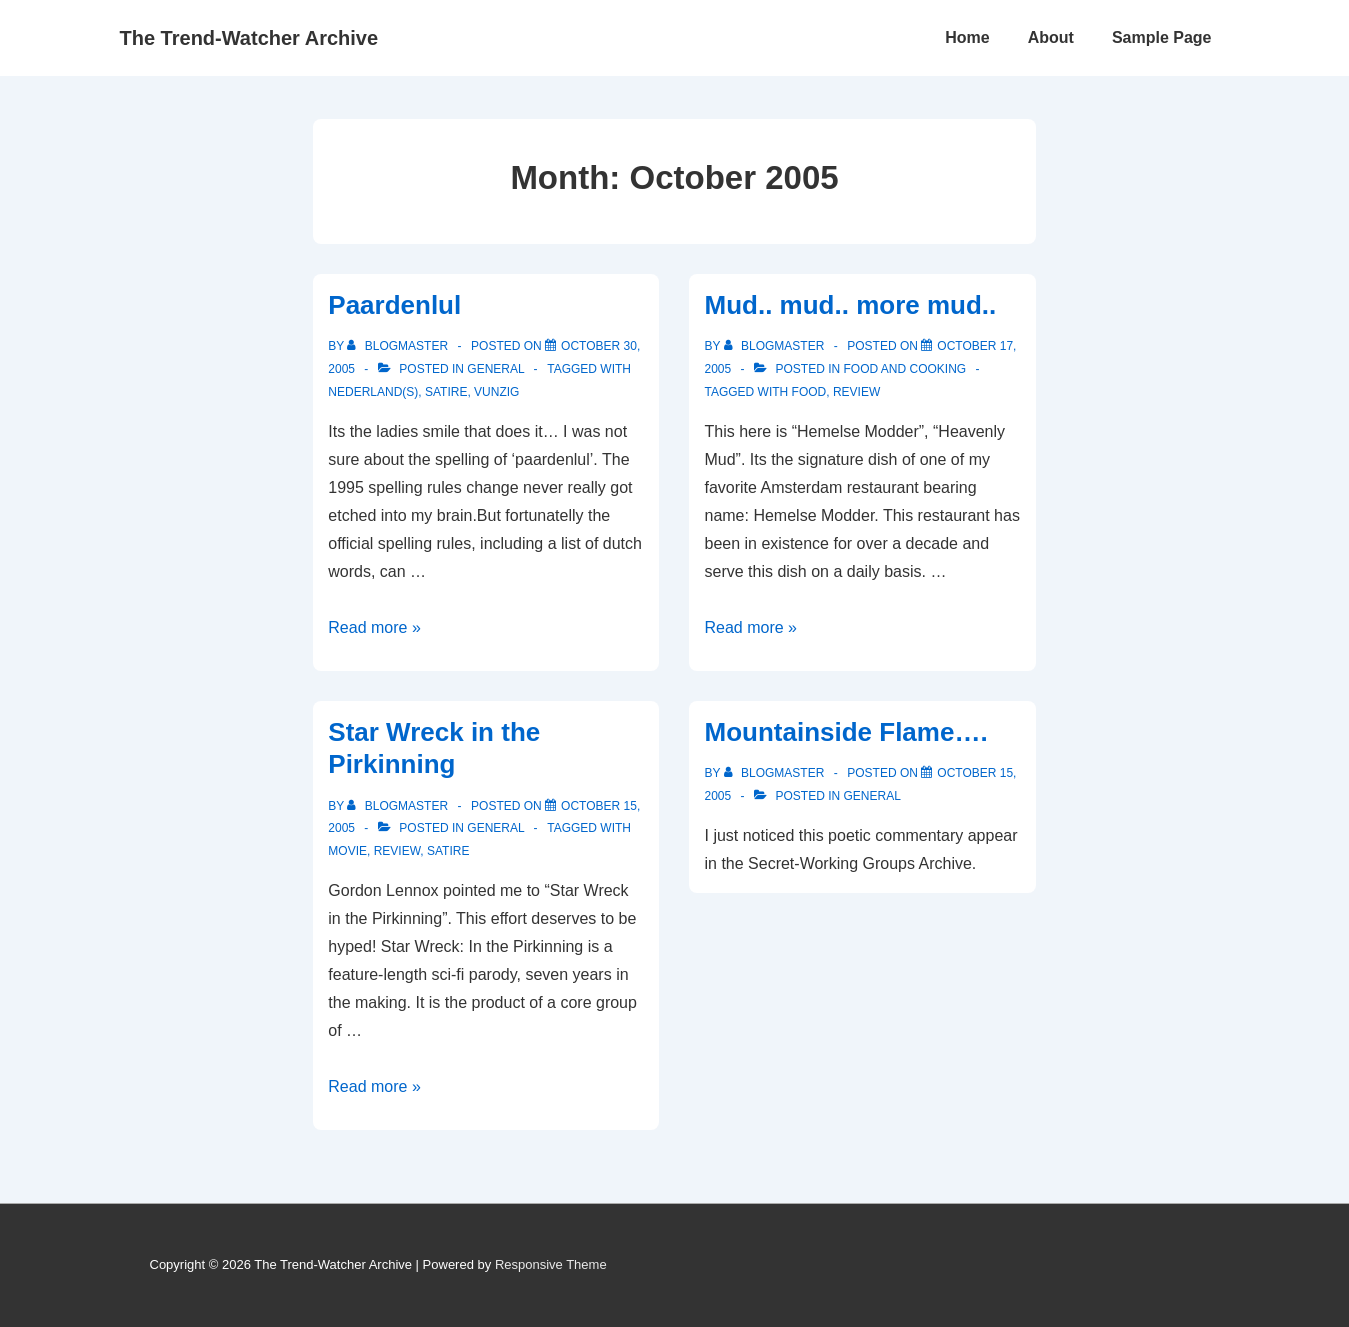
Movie (347, 851)
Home (967, 37)
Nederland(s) (373, 392)
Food (809, 392)
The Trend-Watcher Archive (249, 38)
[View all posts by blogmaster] (399, 346)
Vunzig (496, 392)
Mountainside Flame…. (845, 732)
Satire (446, 392)
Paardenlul (394, 305)
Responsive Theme (551, 1264)
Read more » (374, 627)
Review (856, 392)
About (1051, 37)
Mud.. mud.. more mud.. (850, 305)
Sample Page (1162, 37)
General (495, 369)
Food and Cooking (905, 369)
